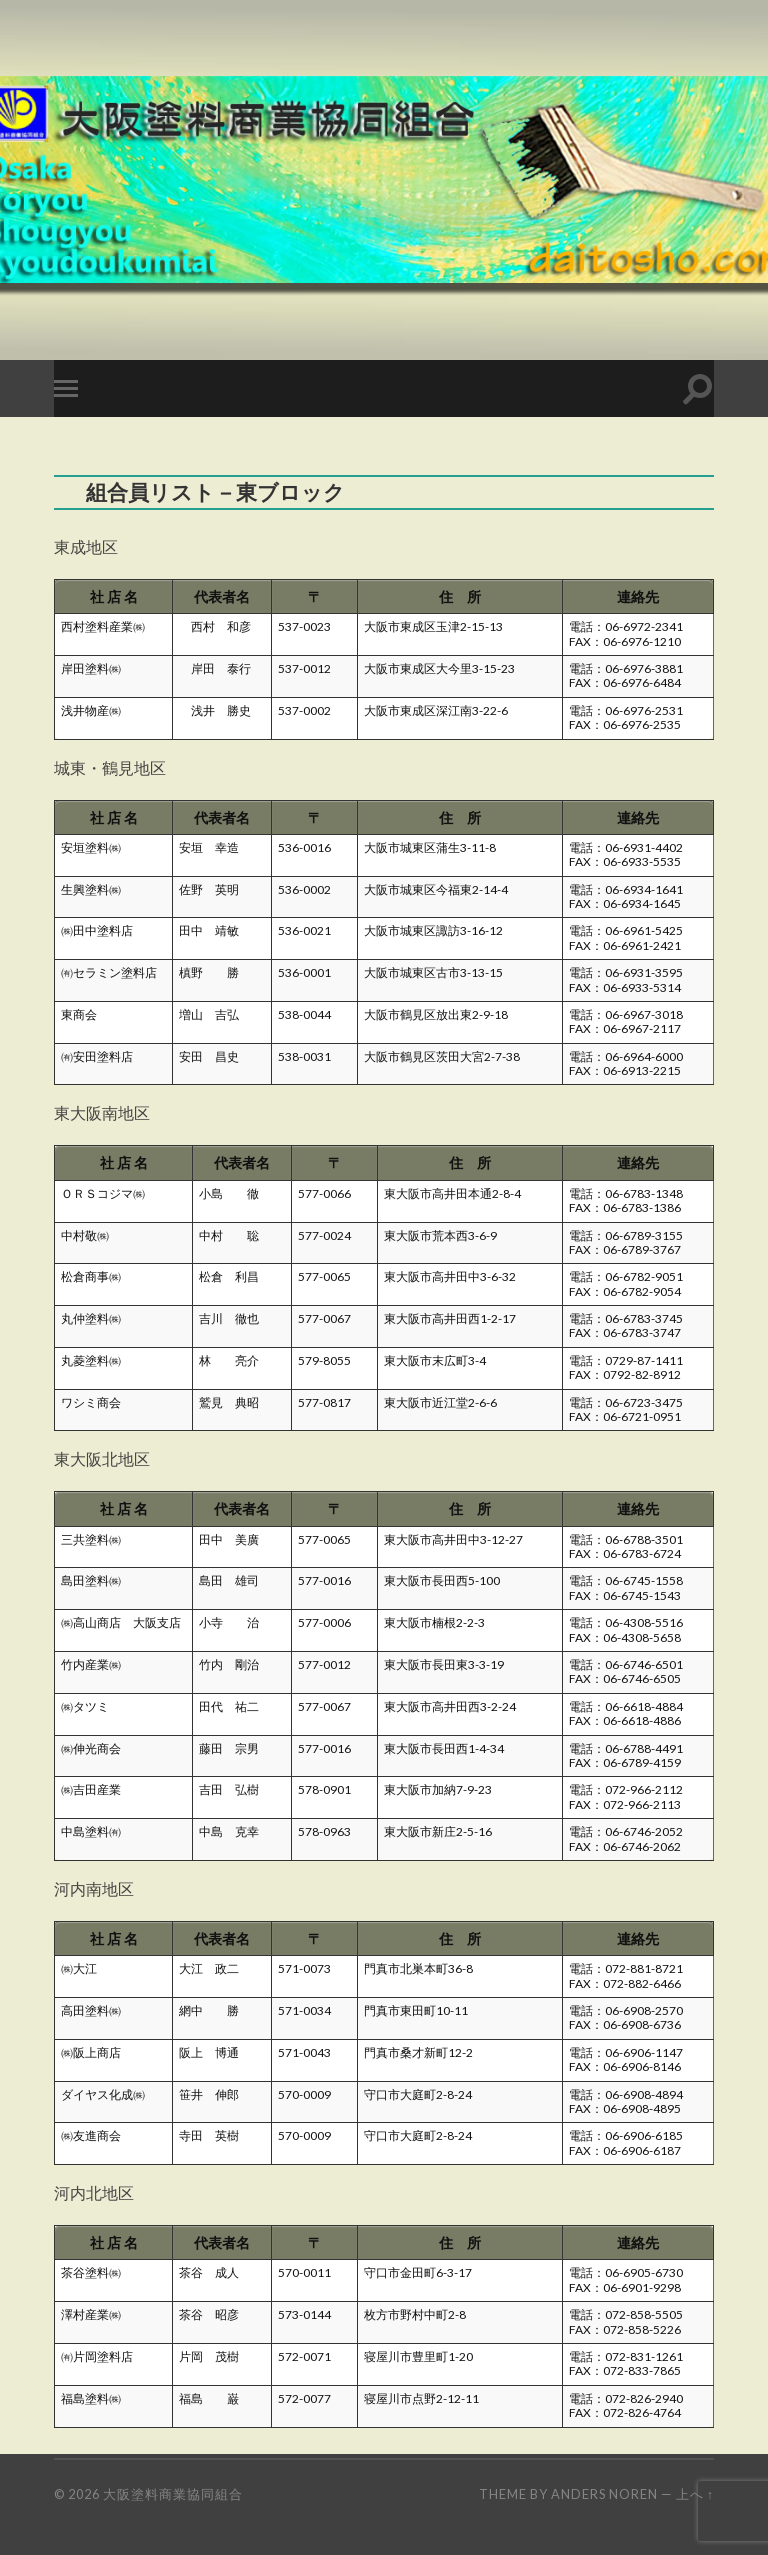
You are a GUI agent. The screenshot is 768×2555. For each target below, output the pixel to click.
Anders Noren (604, 2494)
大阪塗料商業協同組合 (173, 2494)
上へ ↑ (695, 2494)
